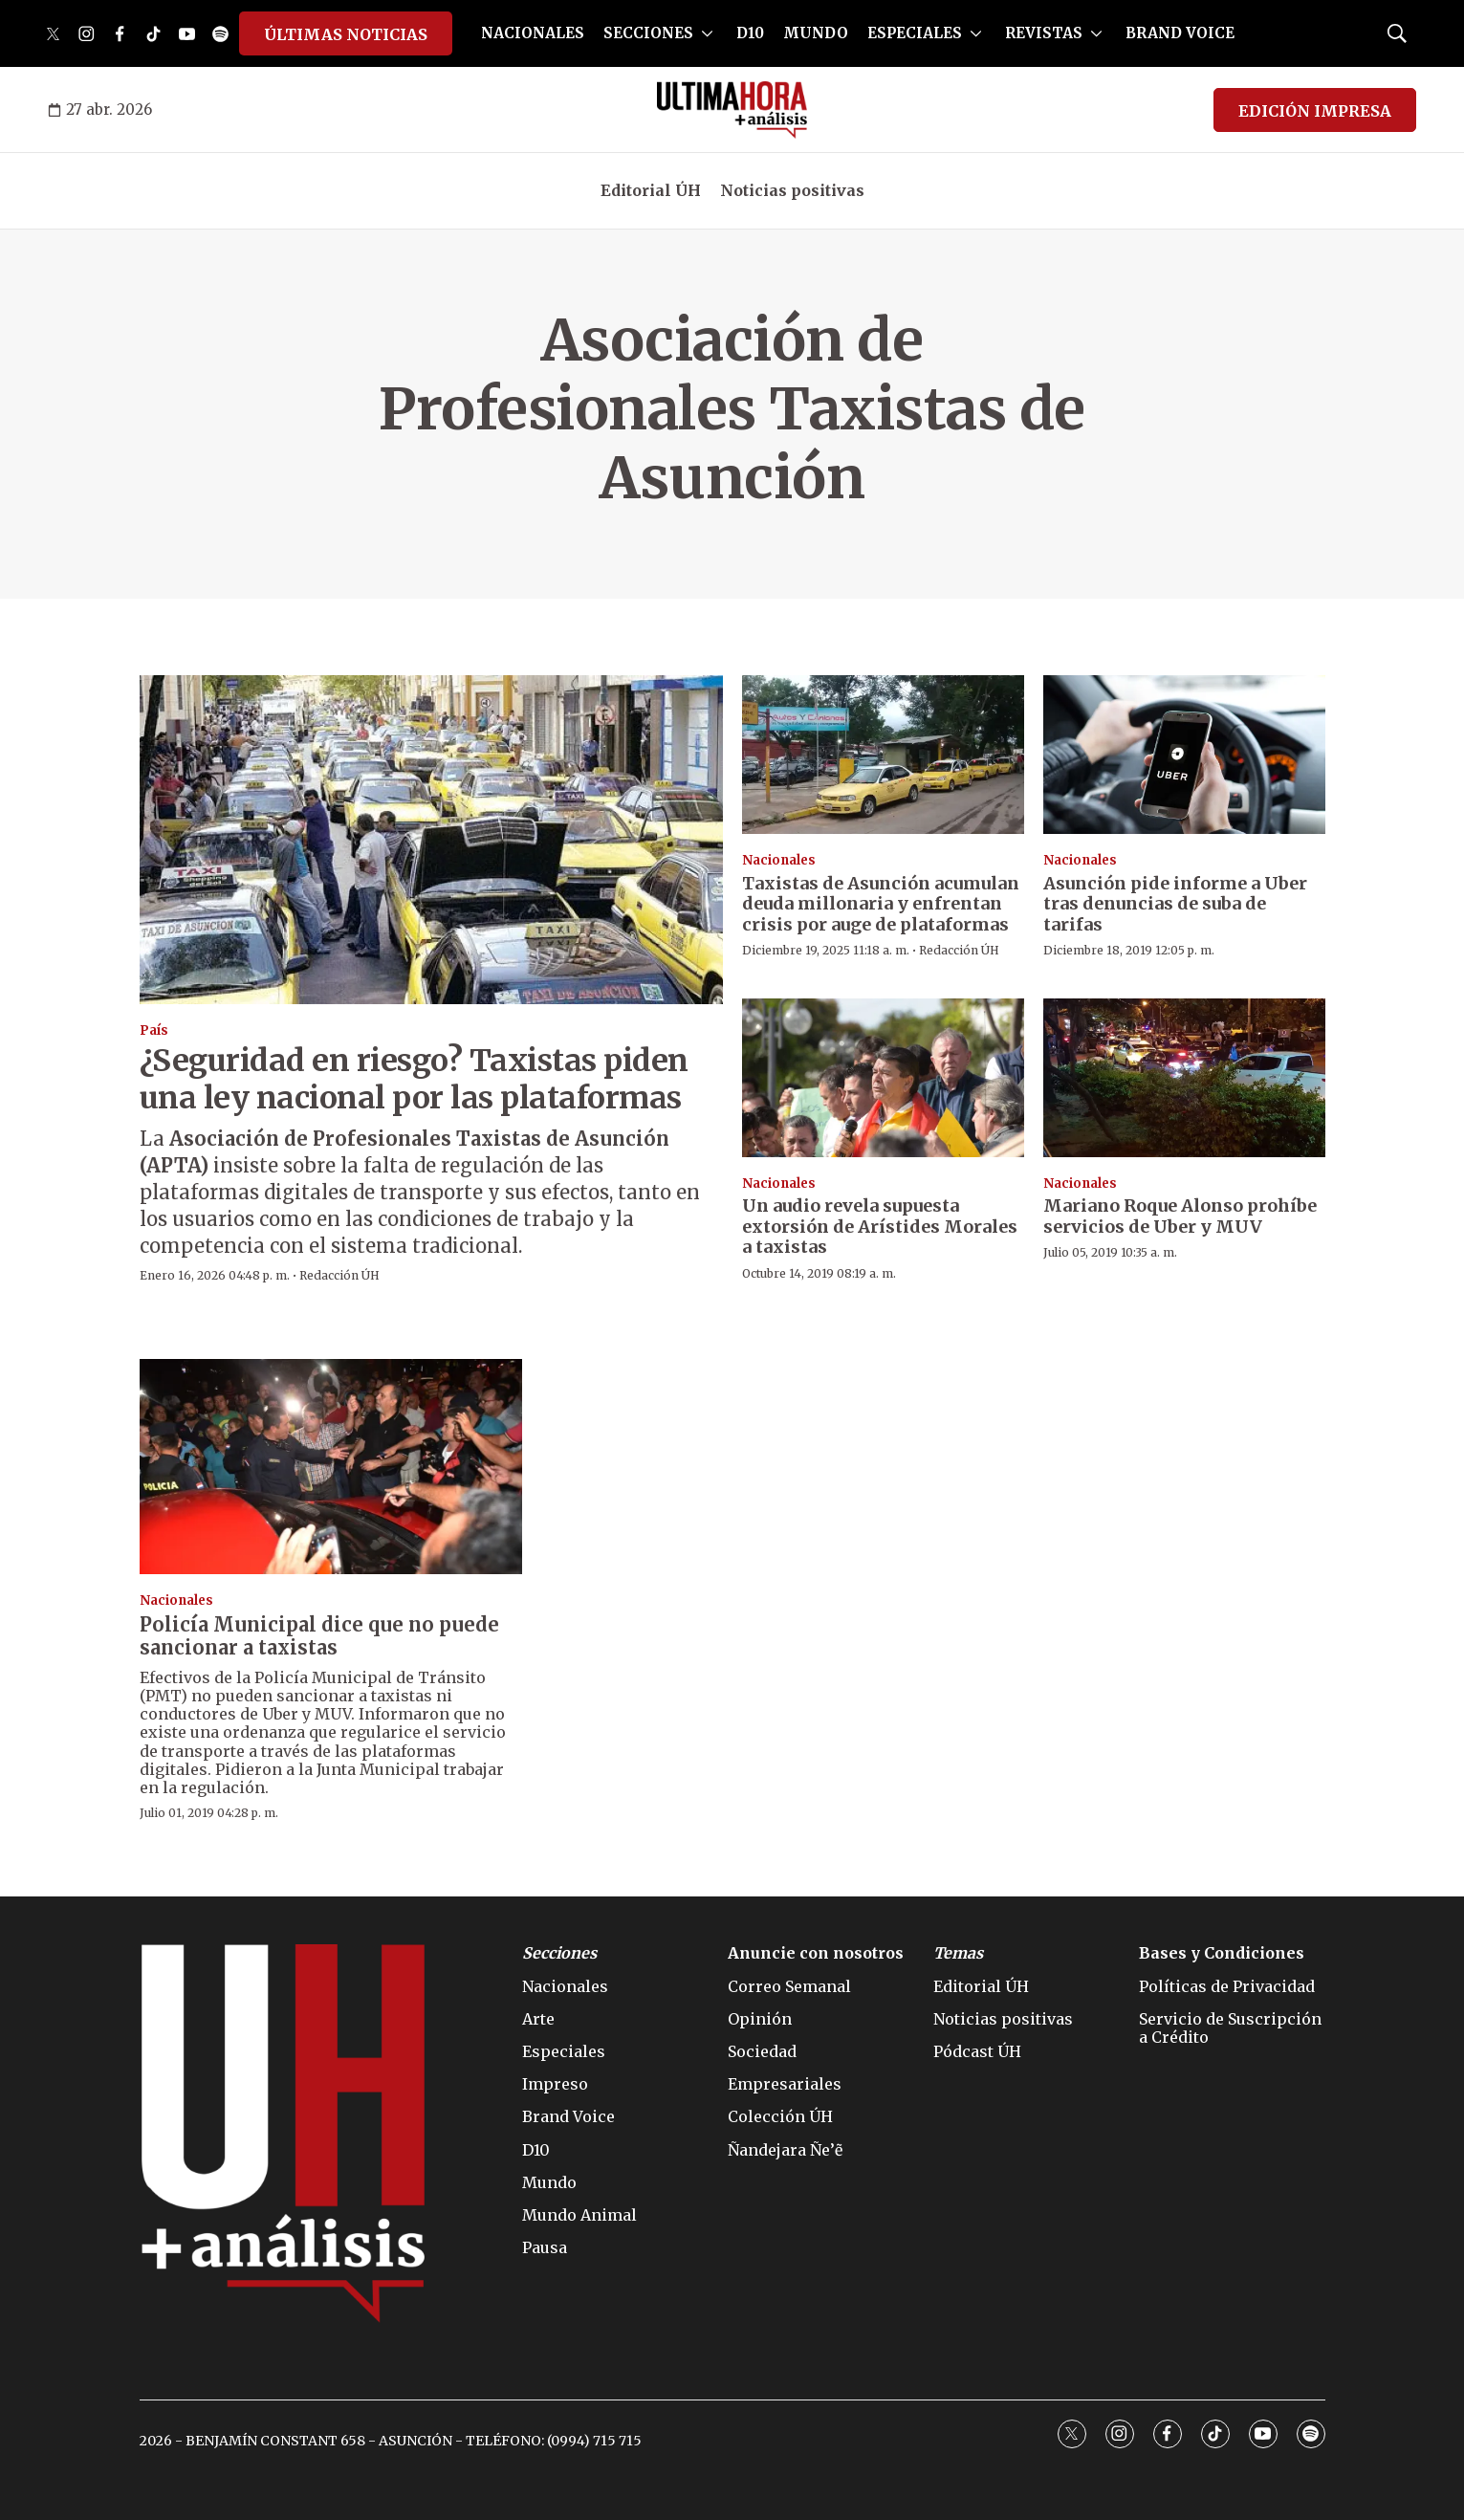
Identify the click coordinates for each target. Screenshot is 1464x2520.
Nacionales (779, 860)
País (154, 1030)
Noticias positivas (792, 190)
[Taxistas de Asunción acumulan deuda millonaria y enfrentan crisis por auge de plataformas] (883, 754)
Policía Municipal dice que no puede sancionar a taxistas (319, 1635)
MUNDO (815, 33)
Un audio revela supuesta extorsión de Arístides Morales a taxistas (879, 1226)
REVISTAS (1043, 33)
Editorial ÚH (651, 190)
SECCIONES (648, 33)
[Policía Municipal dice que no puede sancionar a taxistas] (331, 1466)
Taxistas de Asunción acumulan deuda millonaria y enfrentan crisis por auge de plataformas (880, 903)
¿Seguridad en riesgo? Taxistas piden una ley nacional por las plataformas (414, 1078)
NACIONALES (532, 33)
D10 (750, 33)
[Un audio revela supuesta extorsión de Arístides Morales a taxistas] (883, 1077)
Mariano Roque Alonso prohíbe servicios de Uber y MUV (1180, 1216)
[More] (707, 33)
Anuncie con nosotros (816, 1953)
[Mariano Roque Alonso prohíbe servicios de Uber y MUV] (1184, 1077)
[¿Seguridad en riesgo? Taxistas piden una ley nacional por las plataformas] (431, 839)
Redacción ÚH (339, 1275)
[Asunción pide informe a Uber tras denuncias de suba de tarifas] (1184, 754)
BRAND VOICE (1180, 33)
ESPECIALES (914, 33)
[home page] (732, 110)
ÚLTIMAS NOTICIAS (345, 34)
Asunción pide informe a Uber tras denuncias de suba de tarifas (1175, 903)
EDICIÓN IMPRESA (1314, 111)
